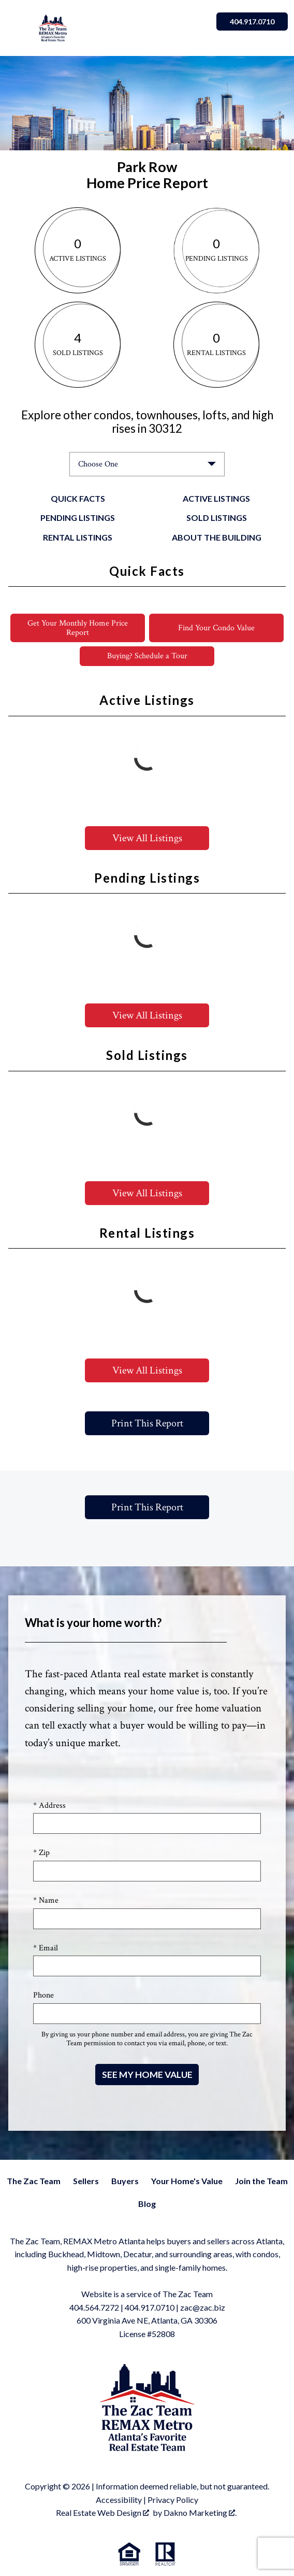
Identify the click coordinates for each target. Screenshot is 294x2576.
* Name (45, 1900)
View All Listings (147, 838)
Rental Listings (77, 537)
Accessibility (119, 2499)
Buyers (125, 2181)
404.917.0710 (149, 2307)
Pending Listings (77, 517)
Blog (147, 2204)
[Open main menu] (18, 28)
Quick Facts (78, 498)
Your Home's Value (187, 2181)
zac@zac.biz (202, 2307)
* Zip (41, 1852)
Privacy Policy (173, 2499)
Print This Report (147, 1423)
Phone (43, 1995)
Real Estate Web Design (102, 2512)
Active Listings (216, 498)
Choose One (98, 464)
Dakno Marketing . (200, 2512)
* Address (49, 1805)
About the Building (216, 537)
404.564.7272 (94, 2307)
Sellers (86, 2181)
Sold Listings (216, 517)
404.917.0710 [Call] (252, 21)
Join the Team (261, 2181)
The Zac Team (34, 2181)
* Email (45, 1948)
